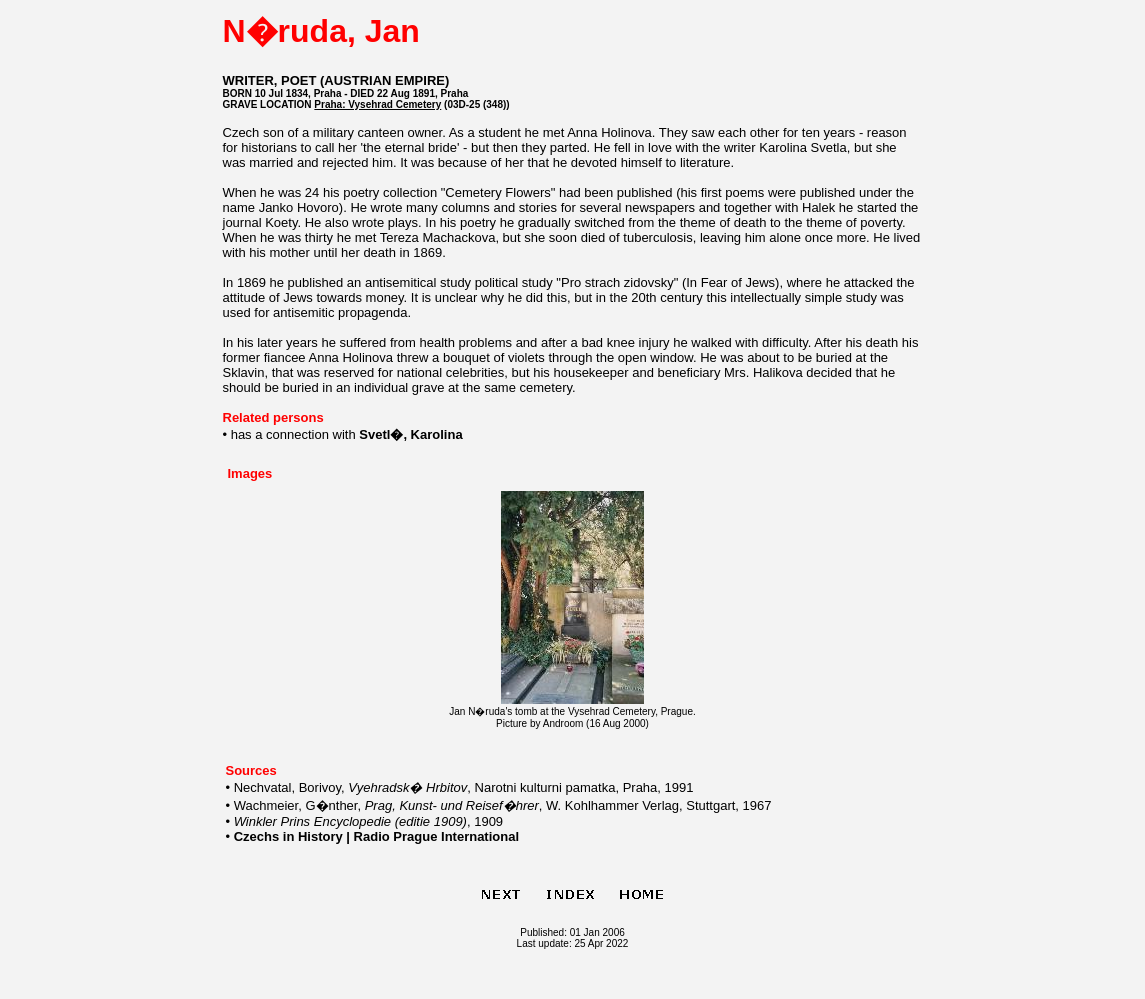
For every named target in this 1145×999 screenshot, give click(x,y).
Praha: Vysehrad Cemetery (377, 104)
